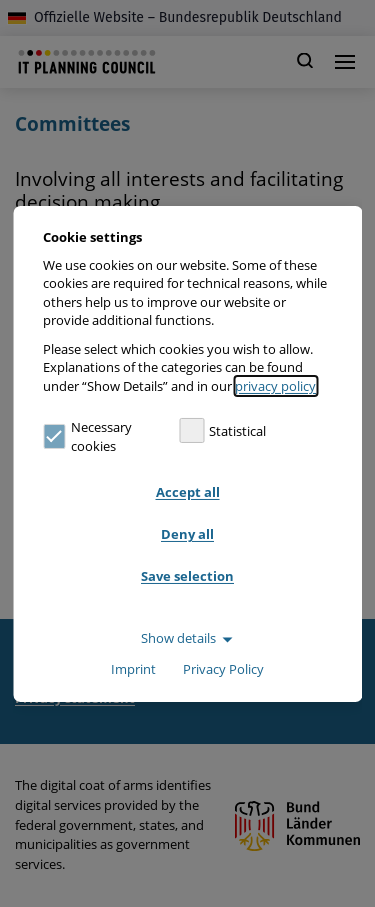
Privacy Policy (223, 669)
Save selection (187, 576)
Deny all (187, 534)
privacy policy (275, 386)
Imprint (133, 669)
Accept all (188, 492)
